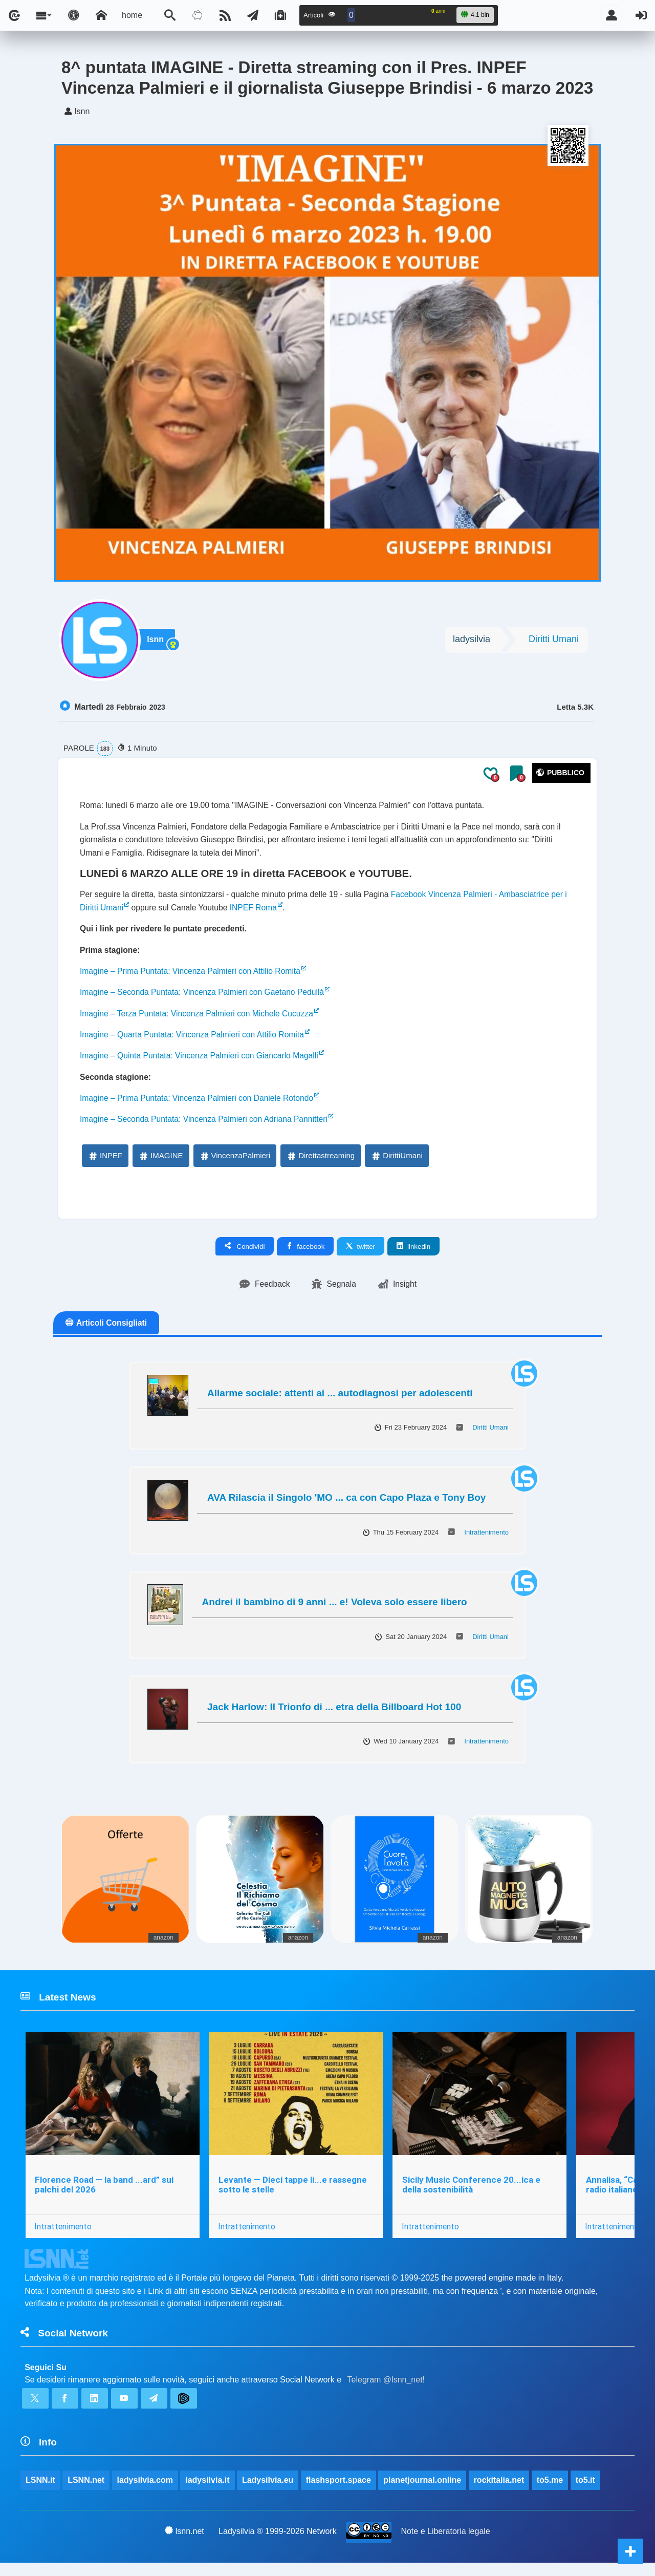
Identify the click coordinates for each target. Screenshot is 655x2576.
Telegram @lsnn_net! (386, 2391)
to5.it (585, 2492)
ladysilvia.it (208, 2492)
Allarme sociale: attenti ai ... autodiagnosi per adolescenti (339, 1401)
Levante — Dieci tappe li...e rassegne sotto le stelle (293, 2194)
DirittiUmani (396, 1164)
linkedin (413, 1255)
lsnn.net (184, 2543)
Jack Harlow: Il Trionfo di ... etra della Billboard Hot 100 (334, 1715)
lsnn (156, 640)
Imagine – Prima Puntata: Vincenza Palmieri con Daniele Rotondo (199, 1105)
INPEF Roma (261, 911)
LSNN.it (40, 2492)
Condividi (245, 1255)
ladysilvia (471, 640)
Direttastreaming (320, 1164)
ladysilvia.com (145, 2492)
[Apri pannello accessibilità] (73, 15)
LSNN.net (86, 2492)
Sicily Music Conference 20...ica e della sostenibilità (472, 2194)
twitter (360, 1255)
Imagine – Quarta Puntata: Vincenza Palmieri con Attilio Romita (194, 1041)
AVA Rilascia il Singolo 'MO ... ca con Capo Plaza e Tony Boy (346, 1506)
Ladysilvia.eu (268, 2492)
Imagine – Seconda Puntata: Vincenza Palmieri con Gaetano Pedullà (205, 997)
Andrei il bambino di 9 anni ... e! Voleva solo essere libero (334, 1611)
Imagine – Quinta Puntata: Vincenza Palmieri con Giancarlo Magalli (201, 1062)
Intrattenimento (486, 1541)
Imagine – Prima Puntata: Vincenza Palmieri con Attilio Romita (192, 976)
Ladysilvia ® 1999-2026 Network (278, 2544)
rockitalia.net (499, 2492)
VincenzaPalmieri (235, 1164)
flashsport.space (338, 2492)
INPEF (105, 1164)
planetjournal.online (423, 2492)
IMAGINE (160, 1164)
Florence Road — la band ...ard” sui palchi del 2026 (104, 2194)
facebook (305, 1255)
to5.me (550, 2492)
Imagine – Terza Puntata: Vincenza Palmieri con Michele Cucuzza (199, 1019)
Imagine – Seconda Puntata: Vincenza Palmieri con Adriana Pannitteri (206, 1127)
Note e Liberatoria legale (445, 2544)
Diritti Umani (554, 640)
